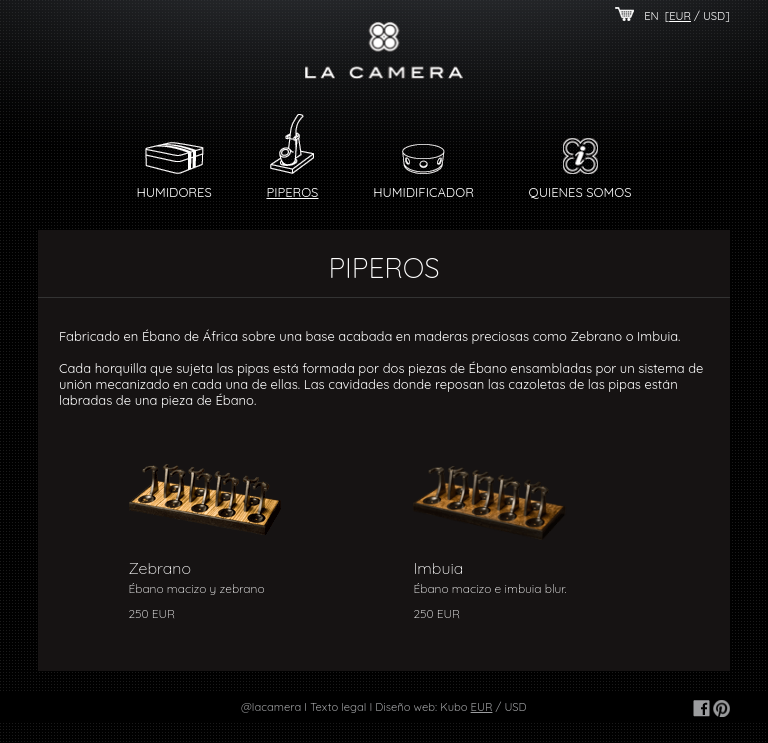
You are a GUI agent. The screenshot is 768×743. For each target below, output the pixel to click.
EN (651, 16)
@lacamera (271, 707)
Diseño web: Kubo (421, 707)
